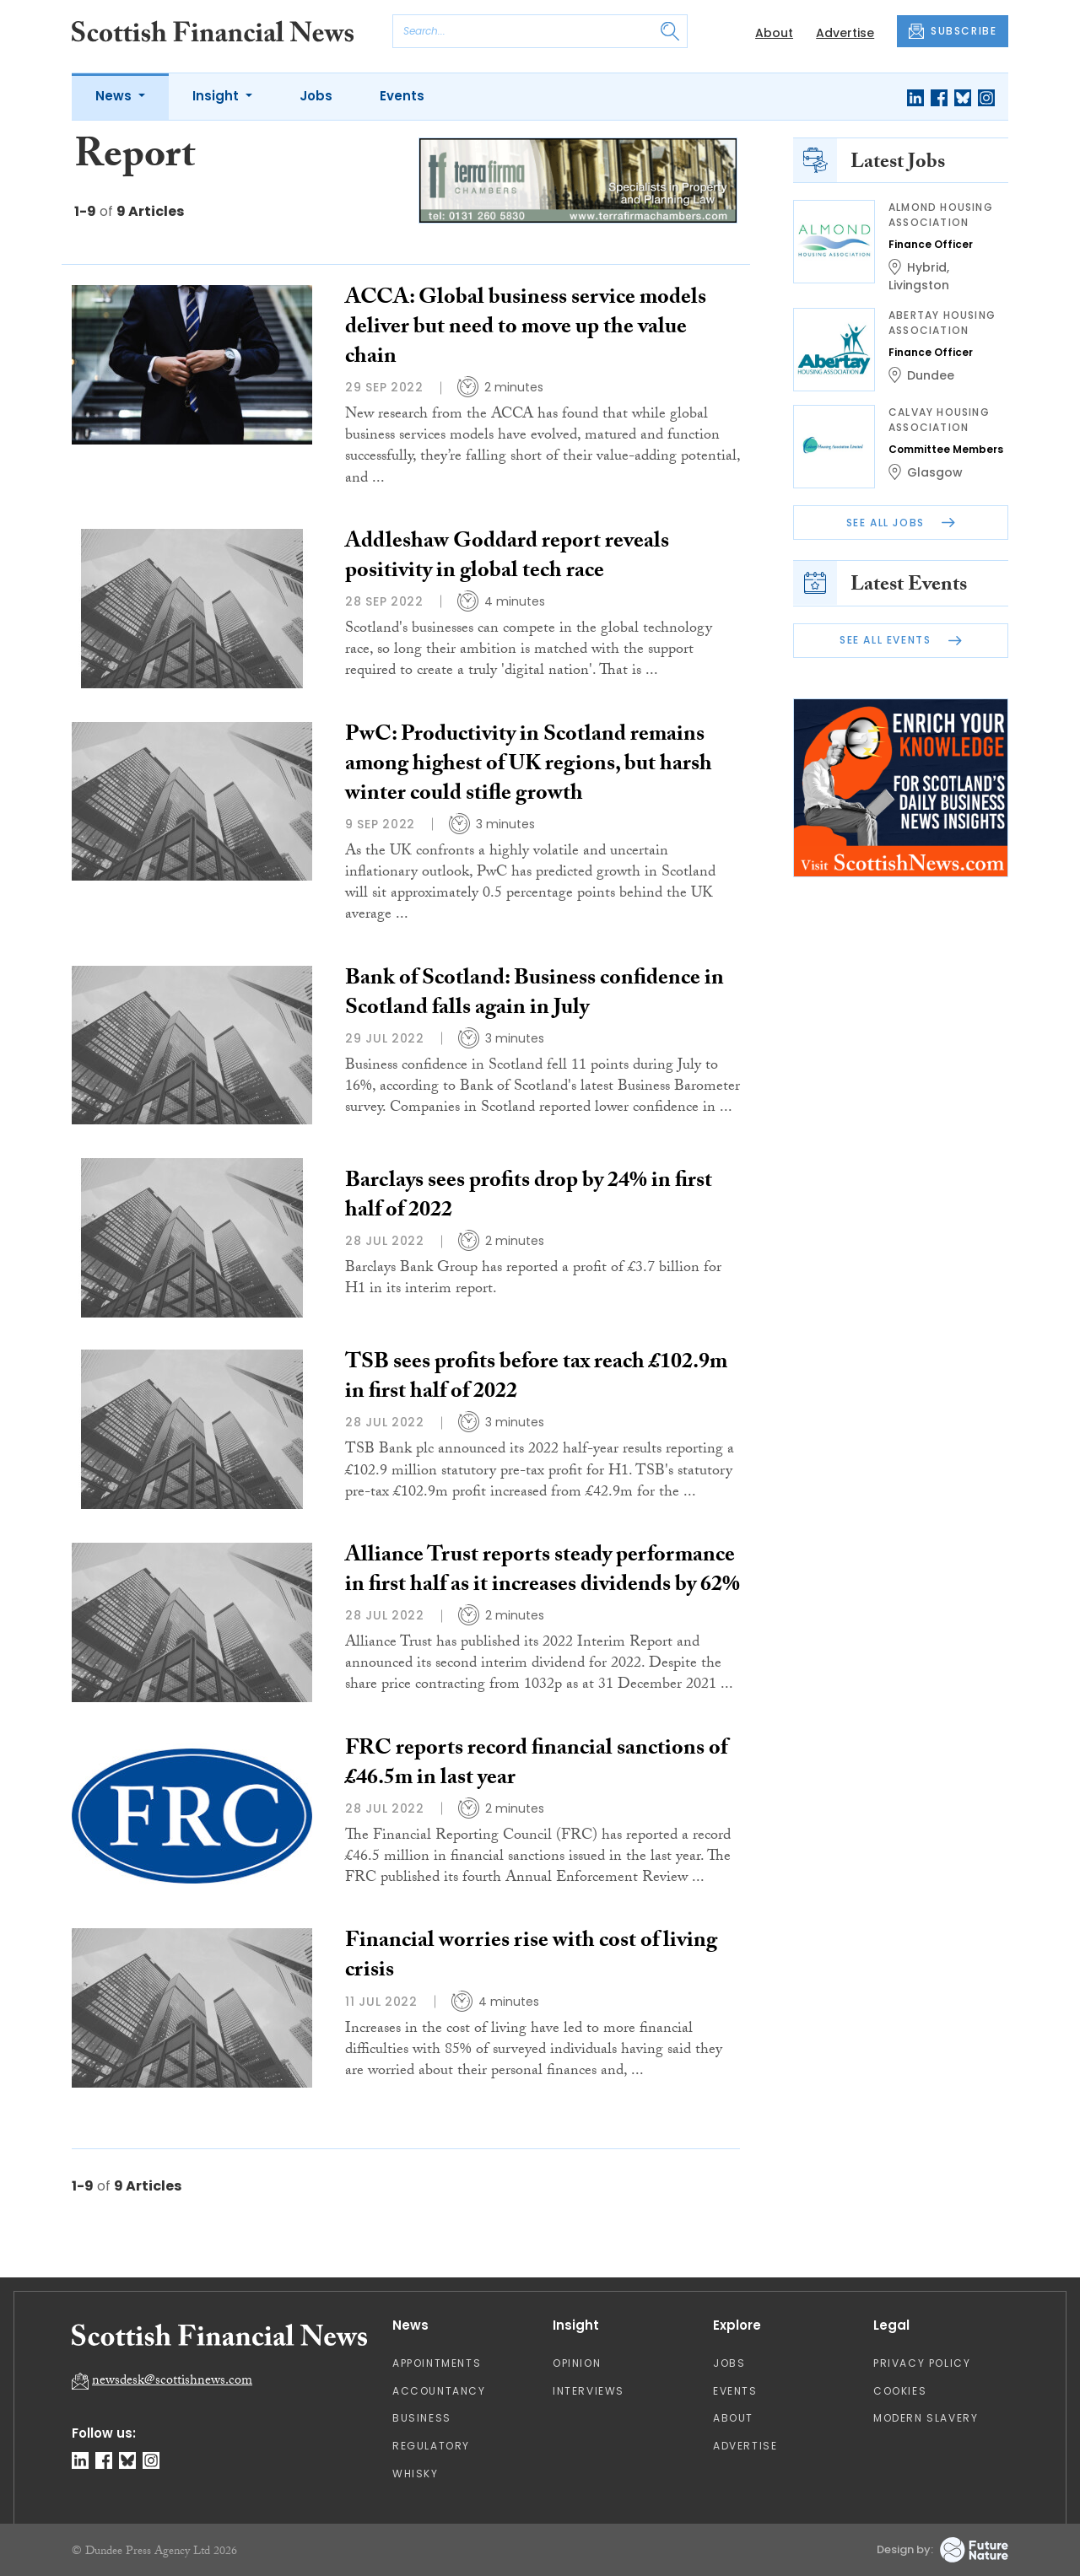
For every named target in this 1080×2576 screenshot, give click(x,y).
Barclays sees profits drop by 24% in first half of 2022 (528, 1197)
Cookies (899, 2391)
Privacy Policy (921, 2363)
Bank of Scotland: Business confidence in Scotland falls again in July (534, 995)
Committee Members (945, 449)
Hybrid (927, 267)
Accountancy (439, 2391)
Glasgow (935, 472)
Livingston (918, 285)
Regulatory (431, 2446)
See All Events (901, 640)
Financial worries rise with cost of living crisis (531, 1957)
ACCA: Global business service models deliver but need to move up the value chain (525, 329)
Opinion (577, 2363)
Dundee (930, 375)
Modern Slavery (925, 2418)
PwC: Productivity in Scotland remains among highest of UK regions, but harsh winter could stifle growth (528, 766)
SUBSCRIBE (952, 31)
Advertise (845, 32)
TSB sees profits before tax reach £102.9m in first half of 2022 (536, 1378)
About (774, 32)
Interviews (588, 2391)
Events (402, 96)
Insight (217, 96)
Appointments (436, 2363)
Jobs (316, 96)
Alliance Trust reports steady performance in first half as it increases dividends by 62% (542, 1572)
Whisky (415, 2473)
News (115, 96)
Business (421, 2418)
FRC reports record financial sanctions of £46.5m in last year (536, 1765)
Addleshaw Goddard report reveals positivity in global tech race (507, 558)
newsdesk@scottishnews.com (172, 2381)
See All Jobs (901, 522)
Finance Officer (930, 244)
